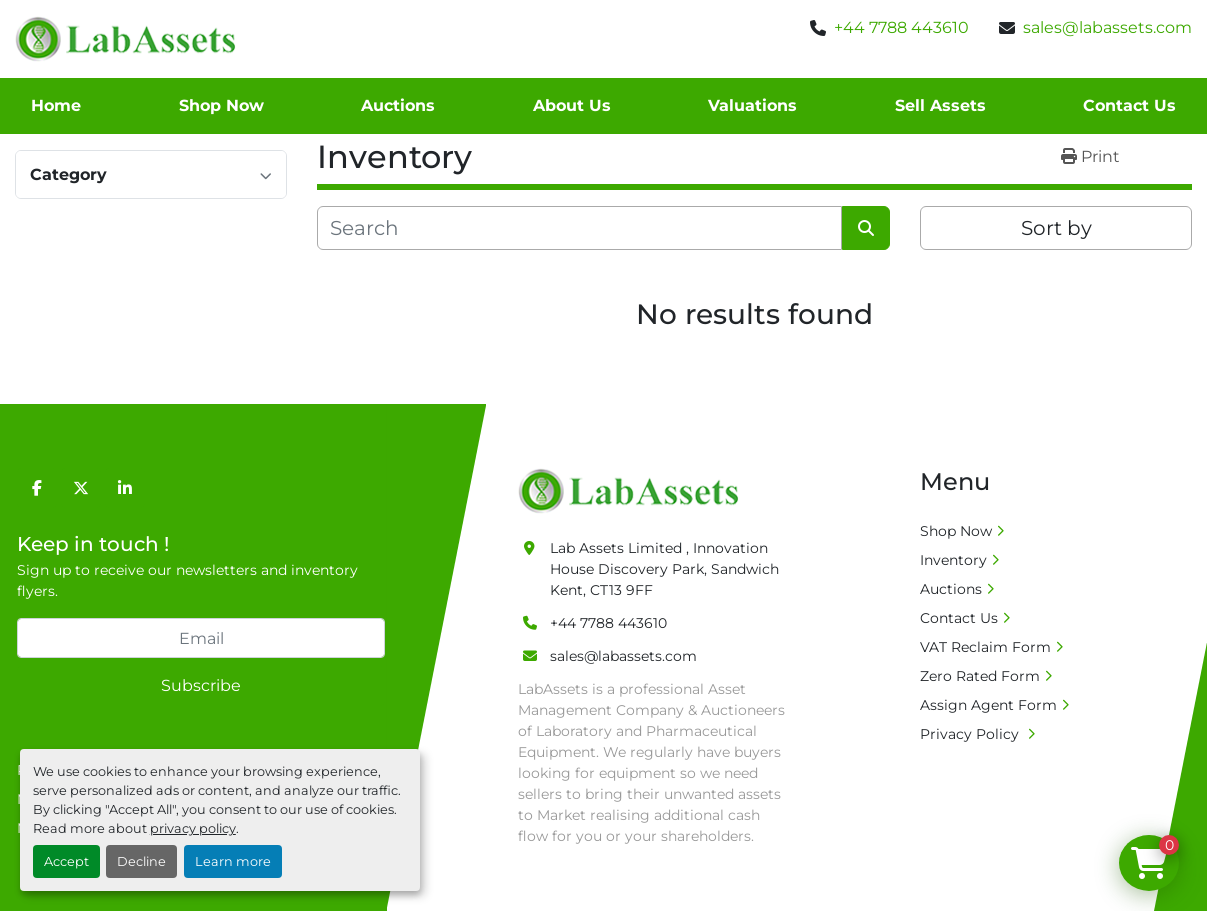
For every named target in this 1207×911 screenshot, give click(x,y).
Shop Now (221, 105)
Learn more (233, 861)
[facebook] (37, 488)
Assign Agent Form (988, 705)
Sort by (1056, 228)
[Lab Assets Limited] (633, 490)
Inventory (953, 560)
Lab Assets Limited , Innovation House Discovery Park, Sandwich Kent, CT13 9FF (664, 569)
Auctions (398, 105)
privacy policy (193, 828)
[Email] (201, 638)
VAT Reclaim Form (985, 647)
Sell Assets (940, 105)
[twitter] (81, 488)
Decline (141, 861)
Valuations (752, 105)
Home (56, 105)
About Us (572, 105)
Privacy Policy (971, 734)
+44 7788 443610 (901, 27)
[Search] (580, 228)
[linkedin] (125, 488)
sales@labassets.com (1107, 27)
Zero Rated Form (980, 676)
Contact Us (1129, 105)
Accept (66, 861)
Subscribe (201, 685)
